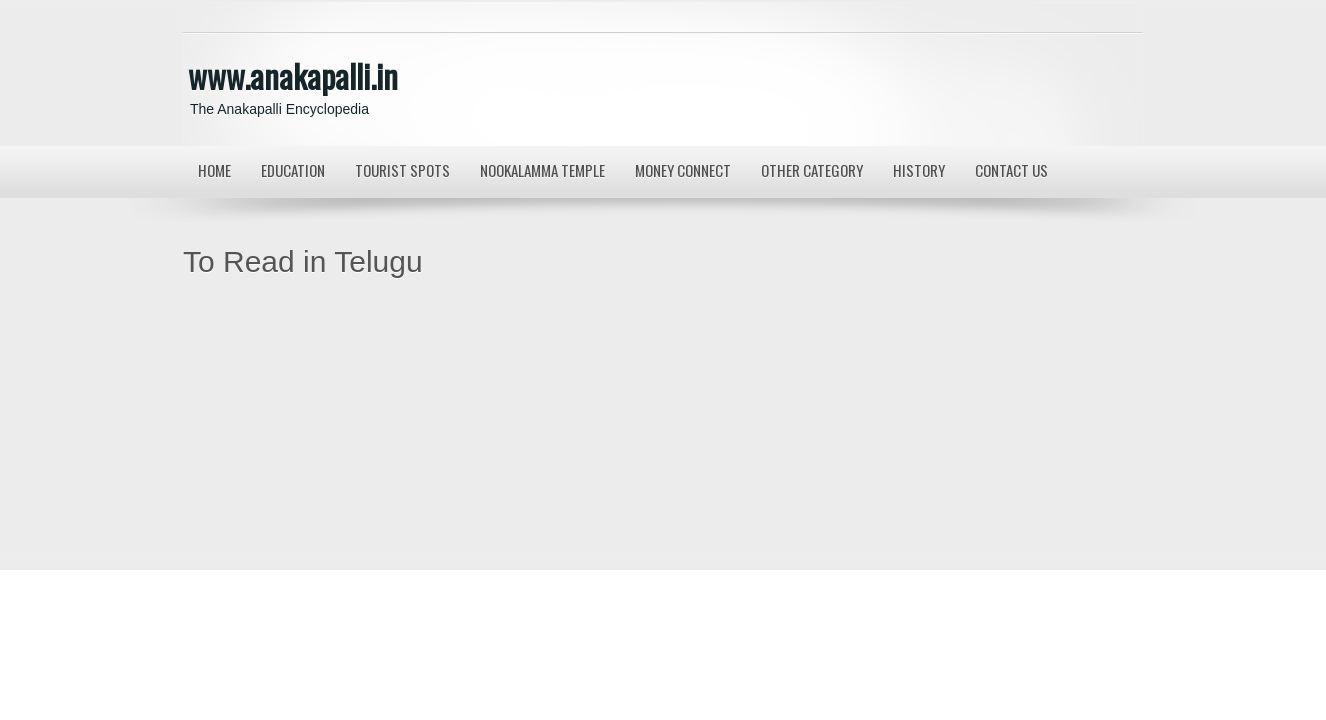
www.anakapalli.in (293, 75)
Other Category (812, 170)
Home (214, 170)
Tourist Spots (402, 170)
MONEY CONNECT (683, 170)
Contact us (1011, 170)
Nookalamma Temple (542, 170)
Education (293, 170)
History (919, 170)
